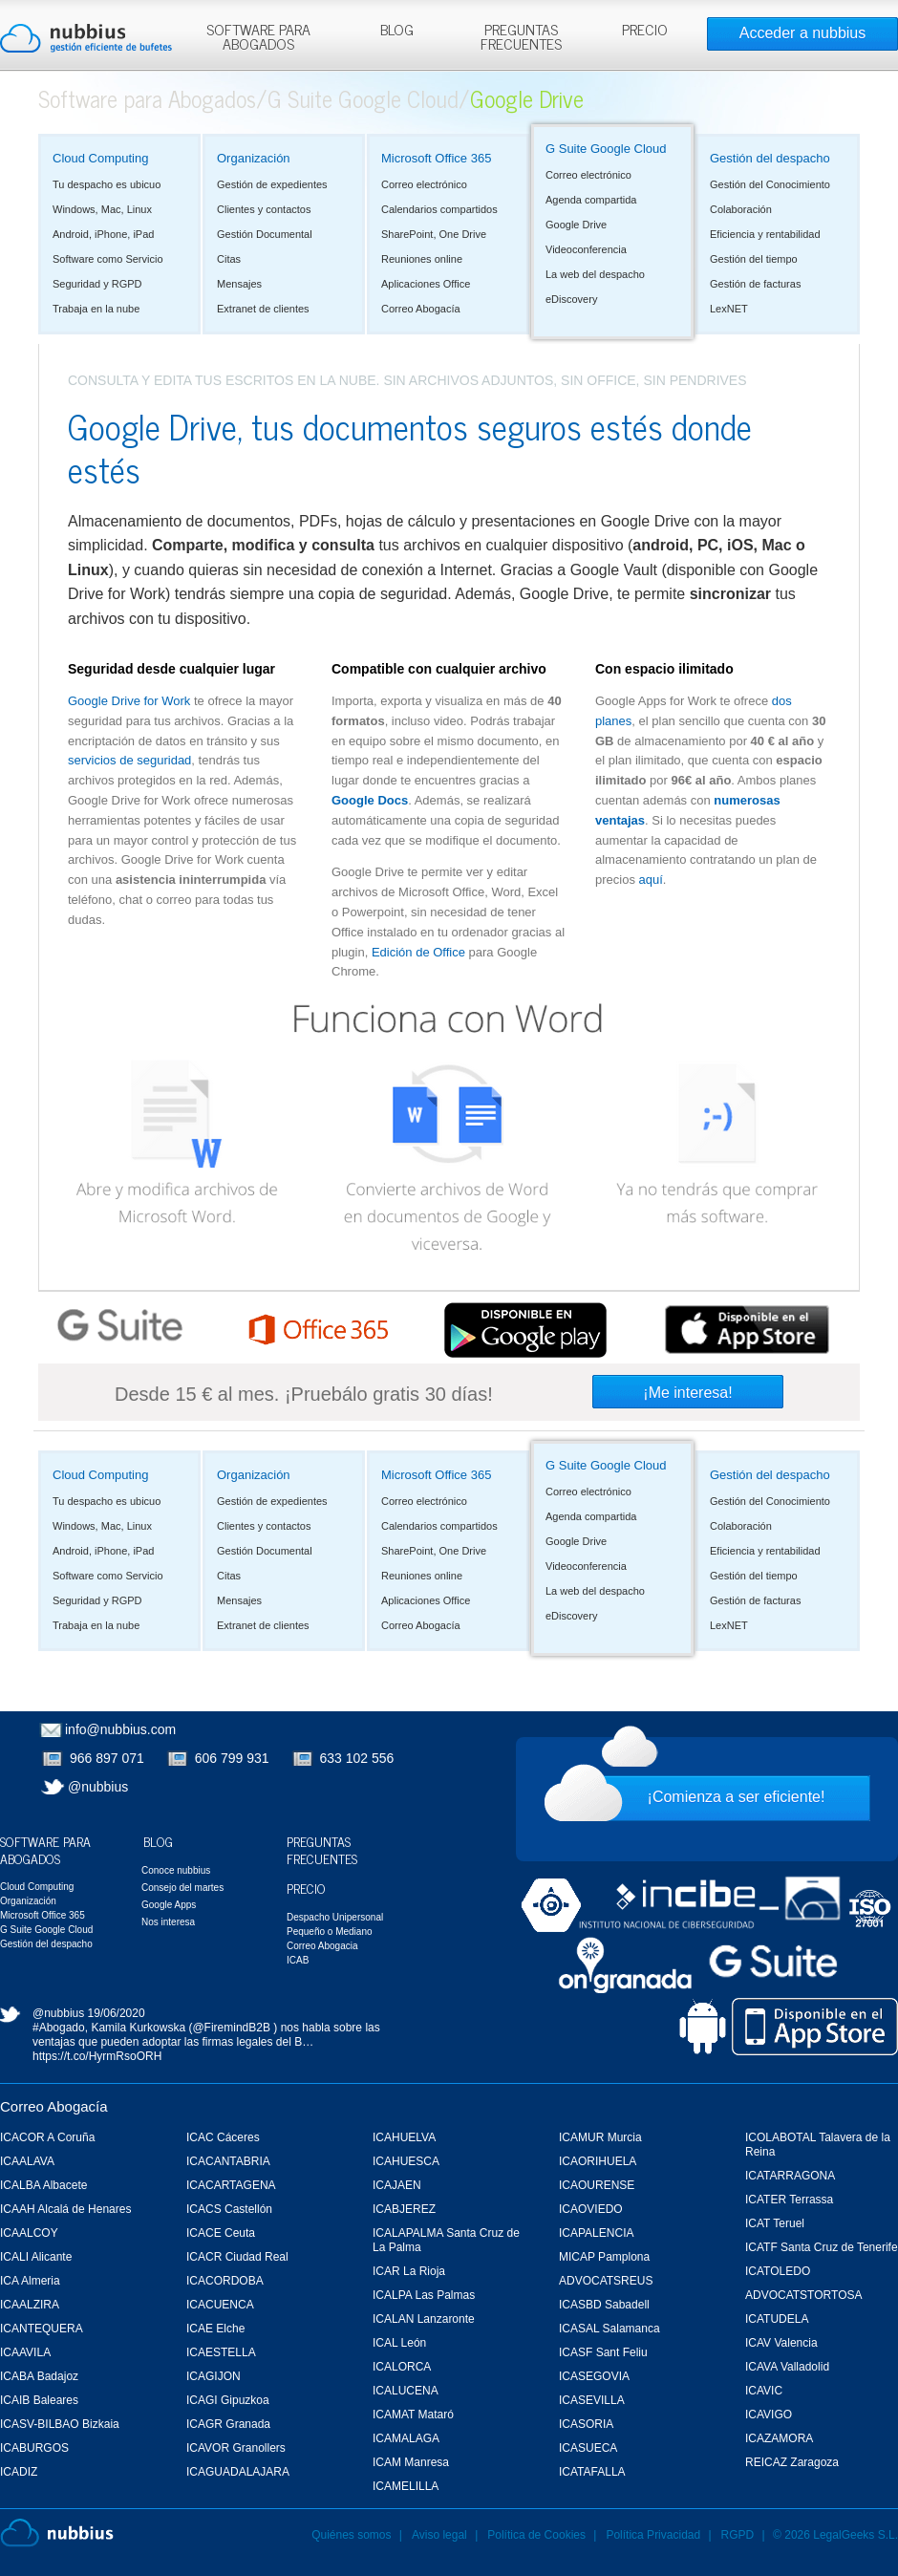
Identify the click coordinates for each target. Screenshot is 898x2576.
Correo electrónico (424, 184)
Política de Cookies (536, 2535)
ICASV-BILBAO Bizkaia (59, 2424)
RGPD (738, 2535)
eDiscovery (571, 299)
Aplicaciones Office (425, 284)
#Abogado (58, 2027)
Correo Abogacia (322, 1946)
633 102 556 (357, 1758)
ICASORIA (586, 2424)
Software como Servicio (108, 259)
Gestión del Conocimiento (770, 184)
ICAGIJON (213, 2376)
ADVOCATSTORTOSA (803, 2295)
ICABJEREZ (404, 2209)
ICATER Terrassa (789, 2199)
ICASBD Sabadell (604, 2304)
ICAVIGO (768, 2414)
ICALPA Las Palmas (424, 2295)
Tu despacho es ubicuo (106, 184)
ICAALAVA (27, 2161)
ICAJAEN (397, 2185)
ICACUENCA (220, 2304)
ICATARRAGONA (790, 2175)
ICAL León (399, 2343)
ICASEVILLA (592, 2400)
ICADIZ (18, 2472)
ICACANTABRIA (228, 2161)
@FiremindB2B (231, 2027)
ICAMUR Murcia (600, 2137)
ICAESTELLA (221, 2352)
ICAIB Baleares (39, 2400)
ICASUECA (588, 2448)
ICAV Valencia (781, 2343)
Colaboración (741, 209)
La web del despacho (595, 274)
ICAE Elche (215, 2328)
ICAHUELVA (404, 2137)
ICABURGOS (34, 2448)
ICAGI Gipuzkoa (227, 2400)
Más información (463, 55)
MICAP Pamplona (604, 2257)
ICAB (298, 1960)
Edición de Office (418, 952)
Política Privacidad (654, 2535)
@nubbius (98, 1786)
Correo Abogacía (420, 308)
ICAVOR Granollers (236, 2448)
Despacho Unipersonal (335, 1917)
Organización (253, 158)
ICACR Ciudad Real (237, 2257)
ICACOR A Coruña (47, 2137)
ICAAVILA (25, 2352)
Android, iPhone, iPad (103, 234)
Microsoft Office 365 (436, 158)
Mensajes (239, 284)
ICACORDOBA (225, 2280)
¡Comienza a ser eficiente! (736, 1797)
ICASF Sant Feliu (603, 2352)
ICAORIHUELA (597, 2161)
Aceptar (696, 20)
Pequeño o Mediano (330, 1931)
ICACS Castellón (229, 2209)
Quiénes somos (351, 2535)
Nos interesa (168, 1922)
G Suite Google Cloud (363, 98)
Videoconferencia (586, 249)
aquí (651, 879)
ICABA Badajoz (39, 2376)
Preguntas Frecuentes (322, 1849)
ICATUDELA (776, 2319)
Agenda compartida (590, 199)
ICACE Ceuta (220, 2233)
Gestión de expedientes (272, 184)
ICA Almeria (30, 2280)
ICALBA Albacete (43, 2185)
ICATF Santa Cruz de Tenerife (821, 2247)
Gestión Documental (264, 234)
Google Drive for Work (129, 701)
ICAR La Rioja (409, 2271)
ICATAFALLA (592, 2472)
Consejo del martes (182, 1887)
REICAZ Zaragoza (792, 2462)
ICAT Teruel (774, 2223)
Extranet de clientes (263, 308)
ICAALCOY (29, 2233)
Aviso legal (439, 2535)
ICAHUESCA (406, 2161)
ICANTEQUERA (41, 2328)
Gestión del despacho (770, 158)
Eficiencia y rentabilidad (765, 234)
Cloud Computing (100, 158)
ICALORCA (402, 2366)
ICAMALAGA (406, 2438)
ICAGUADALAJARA (237, 2472)
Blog (158, 1841)
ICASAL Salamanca (609, 2328)
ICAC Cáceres (223, 2137)
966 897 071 (107, 1758)
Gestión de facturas (755, 284)
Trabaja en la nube (96, 308)
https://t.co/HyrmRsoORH (96, 2056)
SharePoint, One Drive (433, 234)
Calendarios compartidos (439, 209)
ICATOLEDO (777, 2271)
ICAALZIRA (29, 2304)
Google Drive (576, 224)
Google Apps (168, 1905)
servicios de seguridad (129, 760)
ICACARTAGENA (231, 2185)
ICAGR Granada (228, 2424)
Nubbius (57, 2533)
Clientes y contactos (263, 209)
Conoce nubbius (175, 1870)
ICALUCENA (405, 2390)
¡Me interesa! (687, 1393)
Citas (229, 259)
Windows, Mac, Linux (102, 209)
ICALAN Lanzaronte (424, 2319)
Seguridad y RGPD (97, 284)
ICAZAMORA (779, 2438)
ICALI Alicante (36, 2257)
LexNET (729, 308)
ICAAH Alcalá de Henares (65, 2209)
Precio (306, 1888)
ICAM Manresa (411, 2462)
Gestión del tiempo (754, 259)
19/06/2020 (116, 2013)
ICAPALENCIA (596, 2233)
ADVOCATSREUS (605, 2280)
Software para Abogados (147, 98)
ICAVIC (763, 2390)
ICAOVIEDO (591, 2209)
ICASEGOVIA (594, 2376)
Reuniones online (421, 259)
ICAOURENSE (596, 2185)
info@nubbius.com (120, 1729)
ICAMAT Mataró (413, 2414)
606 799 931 (232, 1758)
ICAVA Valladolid (787, 2366)
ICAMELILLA (405, 2486)
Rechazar (766, 20)
